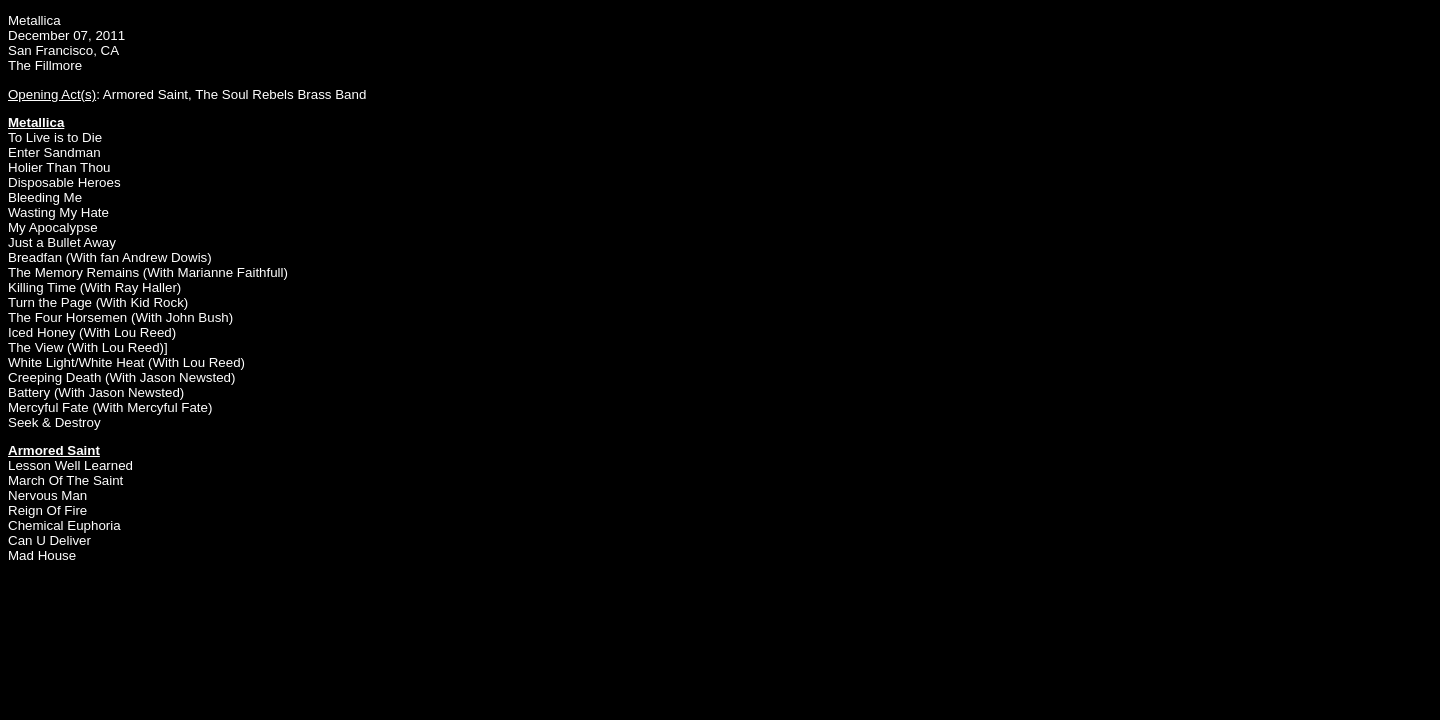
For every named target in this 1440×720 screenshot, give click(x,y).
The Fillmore (45, 65)
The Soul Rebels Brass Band (280, 94)
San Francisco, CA (63, 50)
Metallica (34, 20)
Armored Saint (145, 94)
